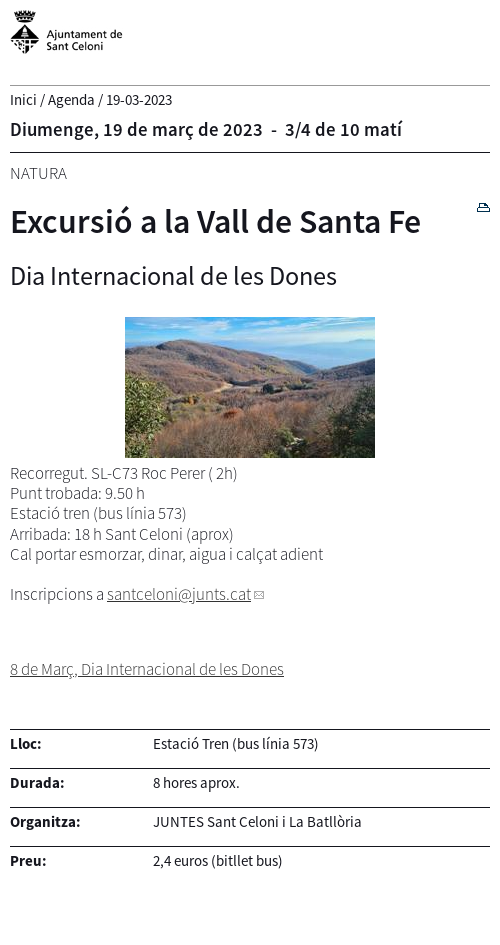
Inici (23, 99)
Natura (38, 173)
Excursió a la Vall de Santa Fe (215, 221)
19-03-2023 (139, 99)
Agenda (71, 99)
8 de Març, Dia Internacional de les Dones (147, 669)
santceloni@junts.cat (179, 594)
